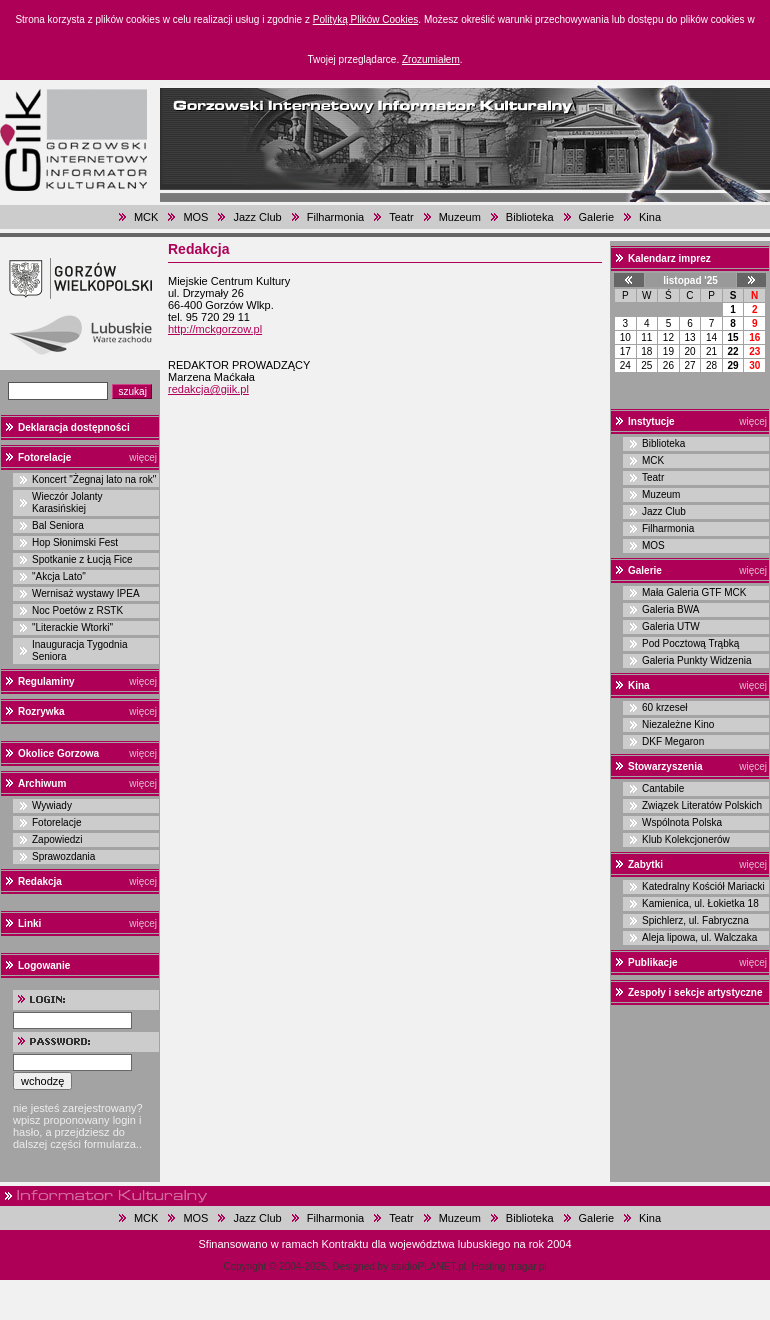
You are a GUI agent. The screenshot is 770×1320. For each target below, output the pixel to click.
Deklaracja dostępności (74, 427)
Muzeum (460, 217)
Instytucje (651, 421)
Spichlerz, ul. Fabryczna (695, 920)
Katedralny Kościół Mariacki (703, 886)
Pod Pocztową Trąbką (690, 643)
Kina (650, 217)
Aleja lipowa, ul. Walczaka (699, 937)
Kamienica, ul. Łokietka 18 (700, 903)
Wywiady (52, 805)
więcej (143, 457)
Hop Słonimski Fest (75, 542)
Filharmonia (335, 217)
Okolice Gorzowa (58, 753)
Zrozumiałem (431, 59)
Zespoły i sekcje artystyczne (695, 992)
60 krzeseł (665, 707)
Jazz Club (257, 217)
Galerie (596, 217)
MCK (146, 217)
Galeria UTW (671, 626)
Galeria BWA (670, 609)
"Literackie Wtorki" (72, 627)
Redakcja (40, 881)
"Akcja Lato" (59, 576)
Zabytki (645, 864)
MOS (195, 217)
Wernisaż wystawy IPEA (86, 593)
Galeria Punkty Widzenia (697, 660)
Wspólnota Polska (682, 822)
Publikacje (652, 962)
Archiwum (42, 783)
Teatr (401, 217)
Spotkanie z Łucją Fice (82, 559)
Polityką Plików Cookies (366, 19)
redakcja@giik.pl (208, 389)
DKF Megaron (673, 741)
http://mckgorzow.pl (215, 329)
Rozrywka (41, 711)
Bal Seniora (58, 525)
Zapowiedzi (57, 839)
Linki (29, 923)
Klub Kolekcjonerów (686, 839)
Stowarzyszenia (665, 766)
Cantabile (663, 788)
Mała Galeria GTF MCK (694, 592)
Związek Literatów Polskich (702, 805)
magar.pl (527, 1266)
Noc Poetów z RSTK (77, 610)
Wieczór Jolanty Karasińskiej (67, 502)
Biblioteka (530, 217)
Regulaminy (46, 681)
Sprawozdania (63, 856)
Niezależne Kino (678, 724)
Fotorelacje (44, 457)
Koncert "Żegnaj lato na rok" (94, 479)
